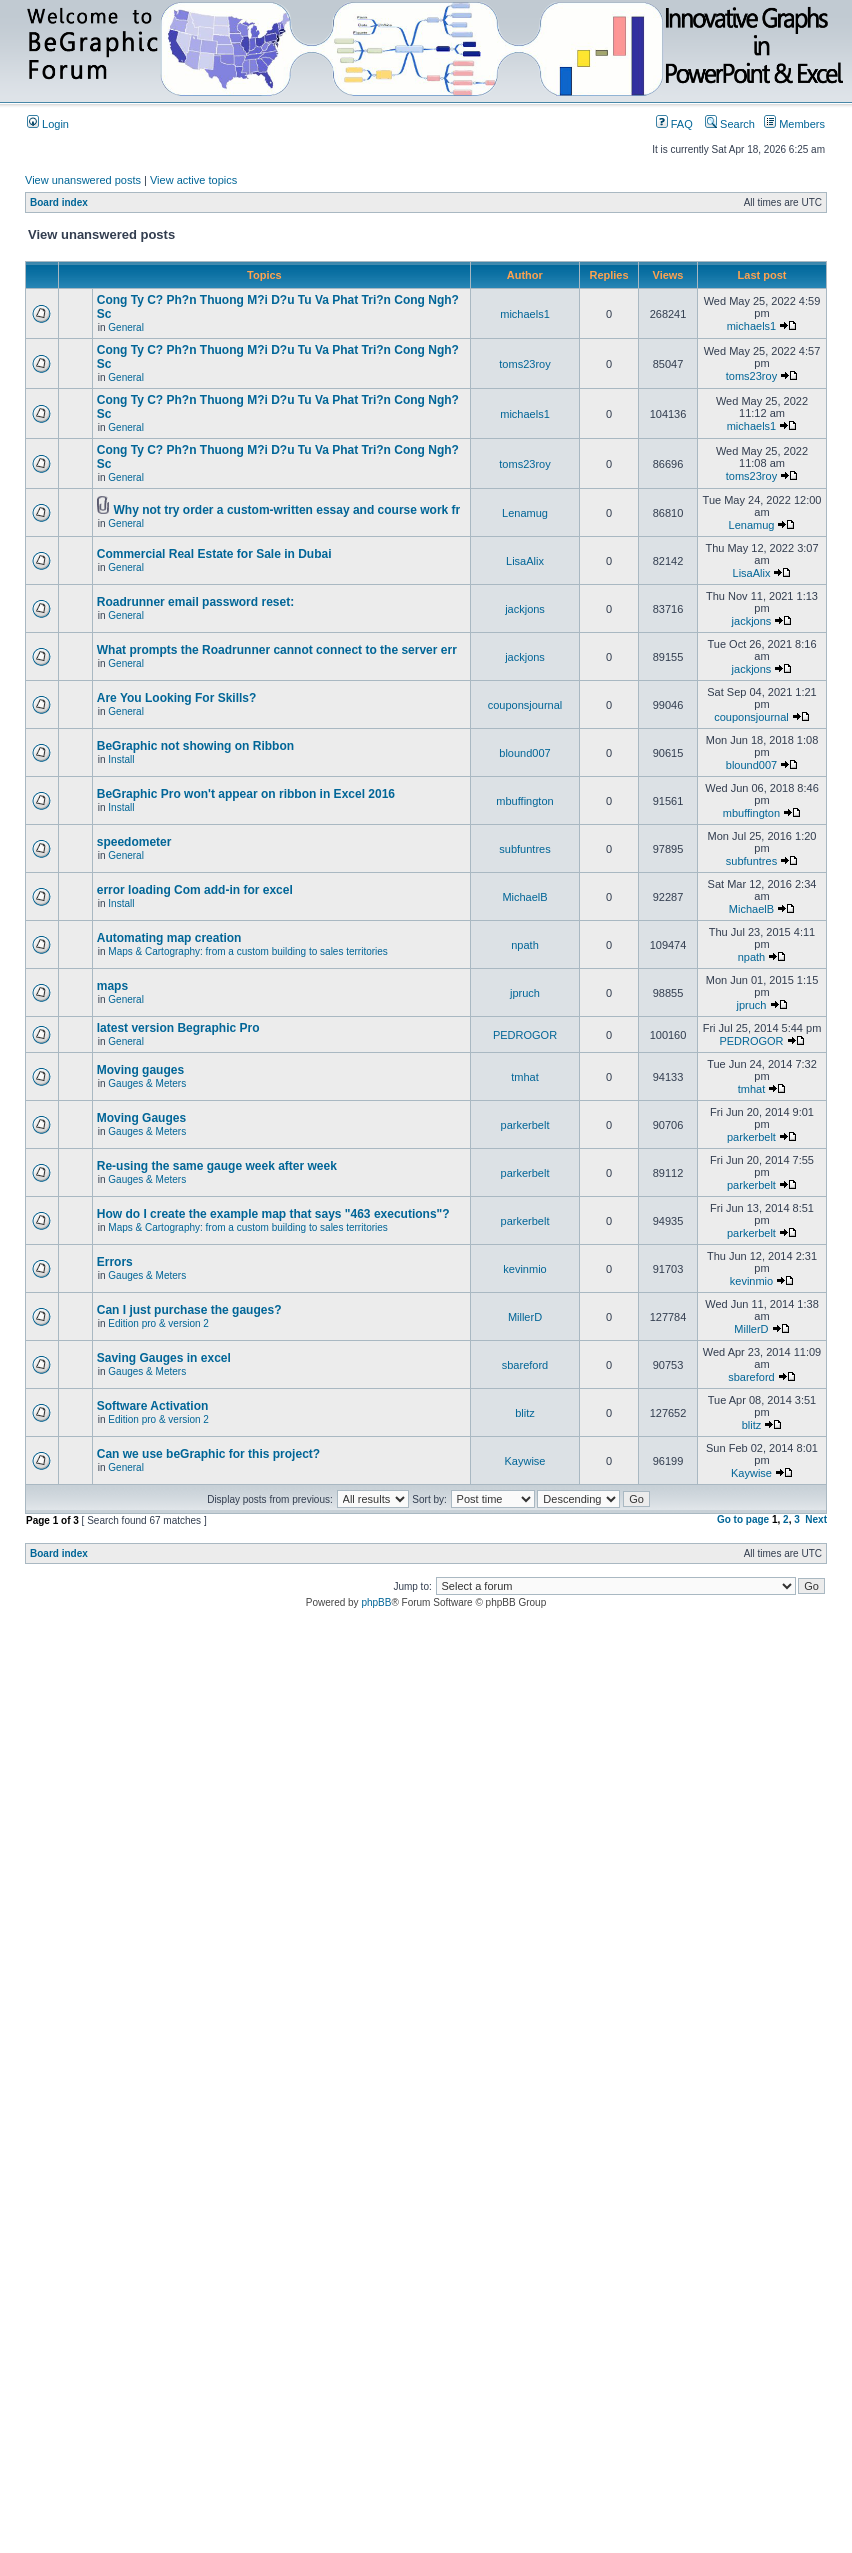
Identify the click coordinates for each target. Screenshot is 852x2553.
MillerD (525, 1317)
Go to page (743, 1519)
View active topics (193, 180)
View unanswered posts (83, 180)
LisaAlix (525, 561)
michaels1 (525, 314)
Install (121, 759)
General (126, 327)
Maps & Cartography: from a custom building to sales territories (248, 951)
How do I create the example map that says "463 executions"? (273, 1214)
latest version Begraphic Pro (178, 1028)
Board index (59, 202)
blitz (525, 1413)
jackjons (525, 609)
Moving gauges (140, 1070)
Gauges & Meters (147, 1083)
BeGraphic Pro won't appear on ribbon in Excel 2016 (246, 794)
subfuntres (524, 849)
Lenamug (525, 513)
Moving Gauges (141, 1118)
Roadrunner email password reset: (195, 602)
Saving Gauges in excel (164, 1358)
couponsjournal (525, 705)
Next (816, 1519)
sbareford (525, 1365)
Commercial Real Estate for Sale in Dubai (214, 554)
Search (730, 124)
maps (112, 986)
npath (525, 945)
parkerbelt (525, 1125)
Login (48, 124)
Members (794, 124)
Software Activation (153, 1406)
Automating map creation (169, 938)
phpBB (376, 1602)
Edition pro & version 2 (158, 1323)
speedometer (134, 842)
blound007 (524, 753)
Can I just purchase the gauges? (189, 1310)
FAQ (674, 124)
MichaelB (524, 897)
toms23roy (524, 364)
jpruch (525, 993)
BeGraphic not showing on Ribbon (195, 746)
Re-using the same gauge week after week (217, 1166)
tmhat (525, 1077)
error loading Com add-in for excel (195, 890)
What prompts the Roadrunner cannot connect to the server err (277, 650)
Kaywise (525, 1461)
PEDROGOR (525, 1035)
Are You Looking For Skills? (177, 698)
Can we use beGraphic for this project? (208, 1454)
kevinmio (524, 1269)
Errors (115, 1262)
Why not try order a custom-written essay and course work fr (287, 510)
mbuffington (524, 801)
